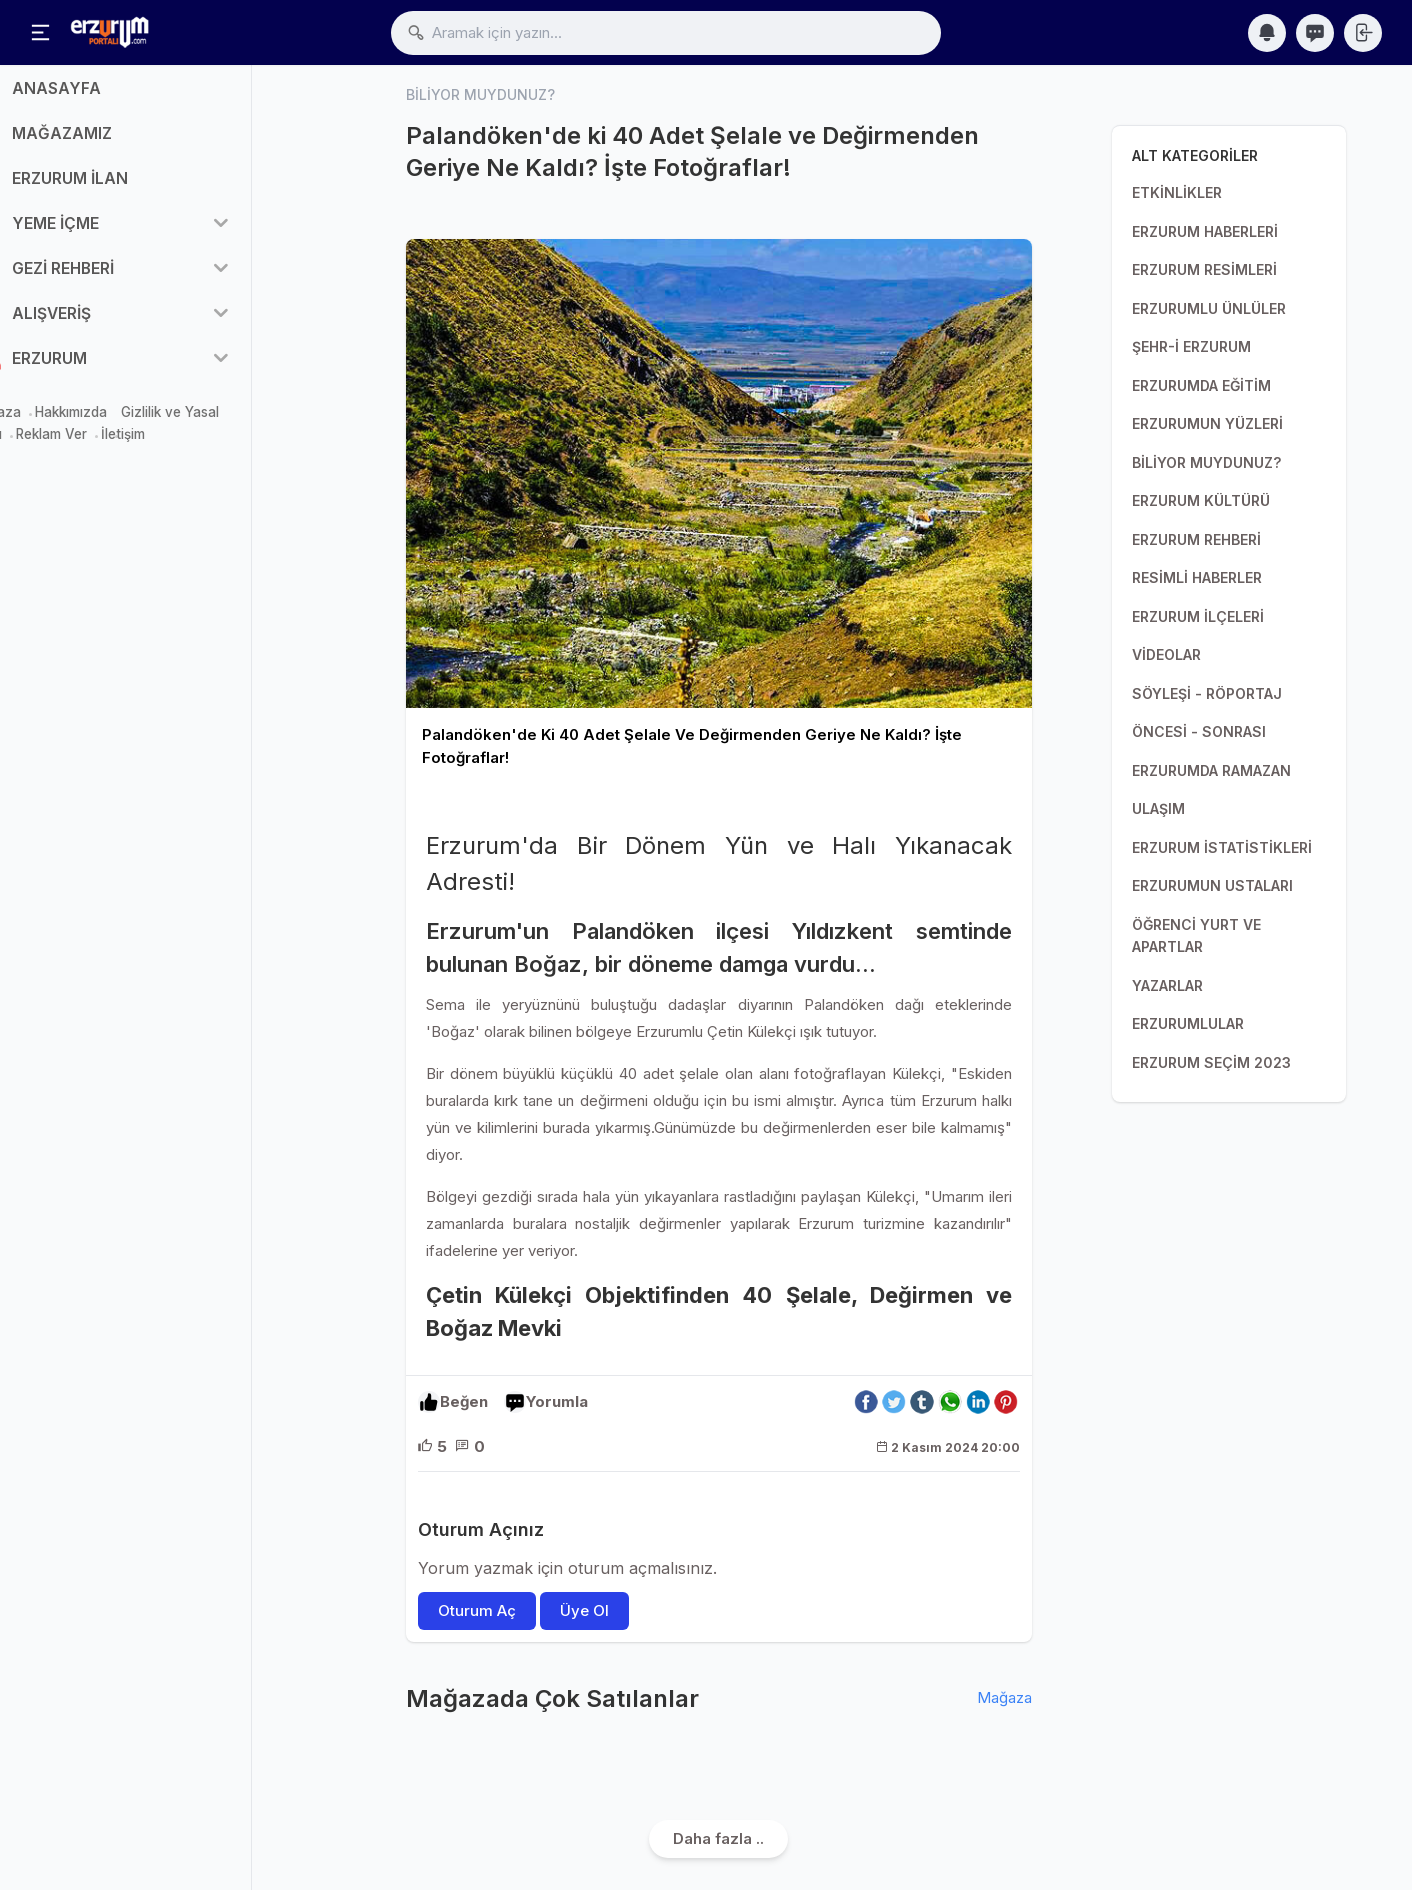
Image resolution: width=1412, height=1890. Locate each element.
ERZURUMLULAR (1188, 1023)
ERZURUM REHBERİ (1196, 539)
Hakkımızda (119, 422)
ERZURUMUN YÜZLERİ (1207, 423)
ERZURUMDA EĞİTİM (1201, 385)
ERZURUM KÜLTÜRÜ (1201, 500)
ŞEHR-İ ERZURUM (1191, 346)
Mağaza (43, 422)
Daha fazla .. (718, 1838)
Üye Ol (584, 1610)
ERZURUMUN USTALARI (1212, 885)
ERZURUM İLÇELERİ (1198, 616)
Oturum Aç (477, 1610)
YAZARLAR (1167, 985)
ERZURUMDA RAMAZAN (1211, 770)
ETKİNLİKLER (1177, 192)
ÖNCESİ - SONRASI (1199, 731)
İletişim (171, 445)
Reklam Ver (99, 445)
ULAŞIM (1158, 808)
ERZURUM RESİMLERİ (1204, 269)
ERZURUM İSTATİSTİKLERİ (1222, 847)
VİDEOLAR (1166, 654)
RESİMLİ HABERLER (1197, 577)
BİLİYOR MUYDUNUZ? (1206, 462)
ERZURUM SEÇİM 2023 (1211, 1062)
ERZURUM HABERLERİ (1205, 231)
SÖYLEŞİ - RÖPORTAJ (1207, 693)
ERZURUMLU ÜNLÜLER (1209, 308)
